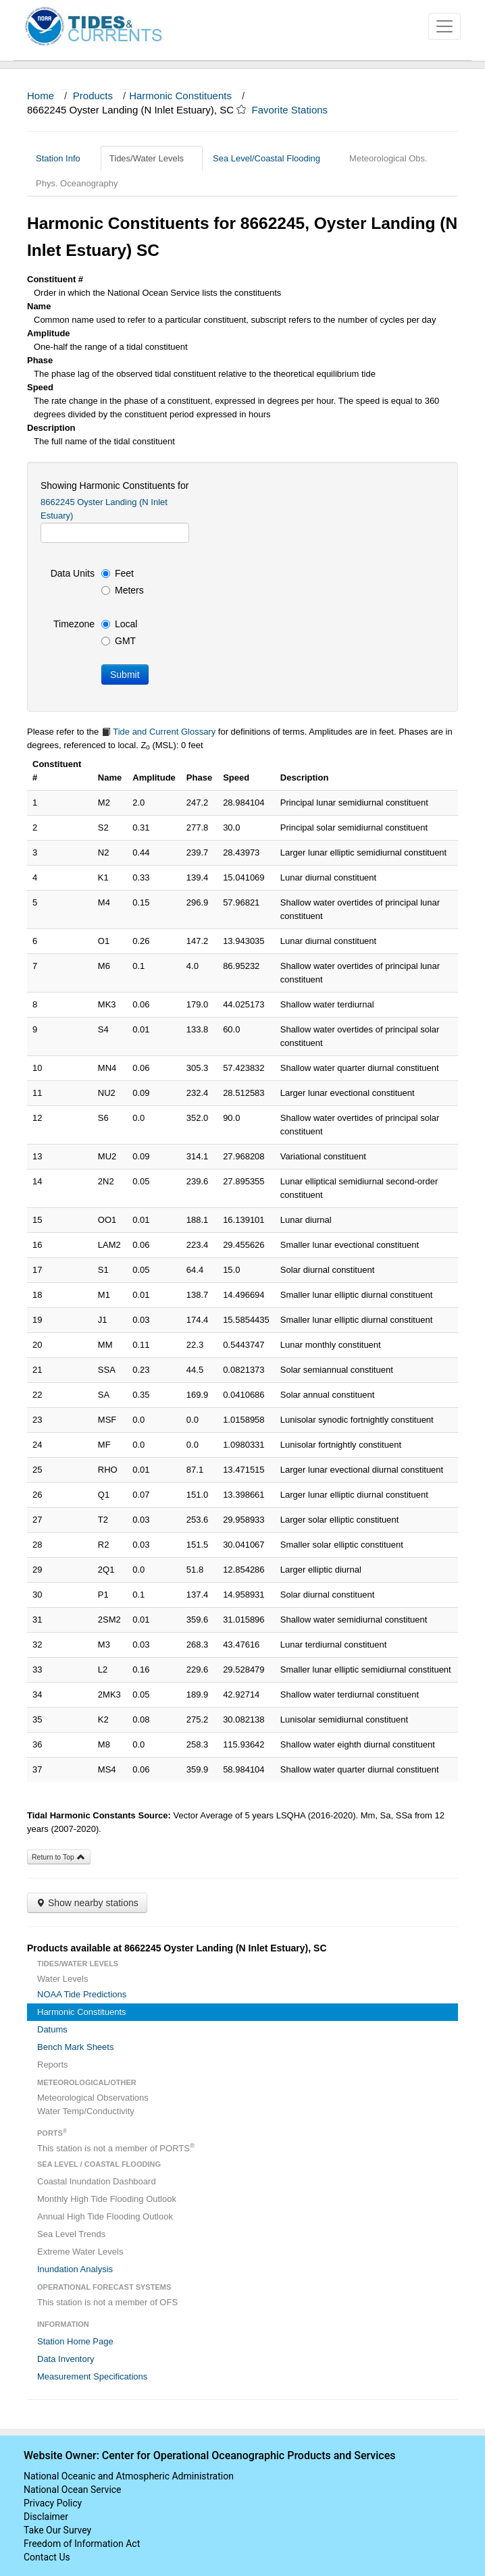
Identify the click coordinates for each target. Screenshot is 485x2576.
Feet (117, 573)
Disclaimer (46, 2516)
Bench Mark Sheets (75, 2047)
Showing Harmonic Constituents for (114, 485)
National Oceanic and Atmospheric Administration (129, 2476)
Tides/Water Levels (151, 158)
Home (40, 95)
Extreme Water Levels (80, 2251)
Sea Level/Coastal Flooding (271, 158)
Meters (122, 590)
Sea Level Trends (71, 2234)
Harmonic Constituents (180, 95)
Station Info (63, 158)
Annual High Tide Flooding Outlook (105, 2216)
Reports (52, 2064)
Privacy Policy (53, 2503)
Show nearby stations (87, 1902)
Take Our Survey (57, 2530)
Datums (52, 2029)
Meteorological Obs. (388, 158)
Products (93, 95)
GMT (118, 640)
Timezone (74, 624)
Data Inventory (66, 2359)
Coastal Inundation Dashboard (96, 2181)
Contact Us (47, 2557)
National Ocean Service (73, 2489)
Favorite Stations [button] (296, 109)
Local (119, 624)
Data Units (73, 573)
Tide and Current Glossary (158, 732)
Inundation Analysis (75, 2269)
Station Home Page (75, 2341)
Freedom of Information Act (82, 2543)
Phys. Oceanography (77, 183)
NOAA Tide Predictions (81, 1994)
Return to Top (59, 1857)
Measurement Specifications (92, 2376)
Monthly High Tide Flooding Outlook (106, 2199)
